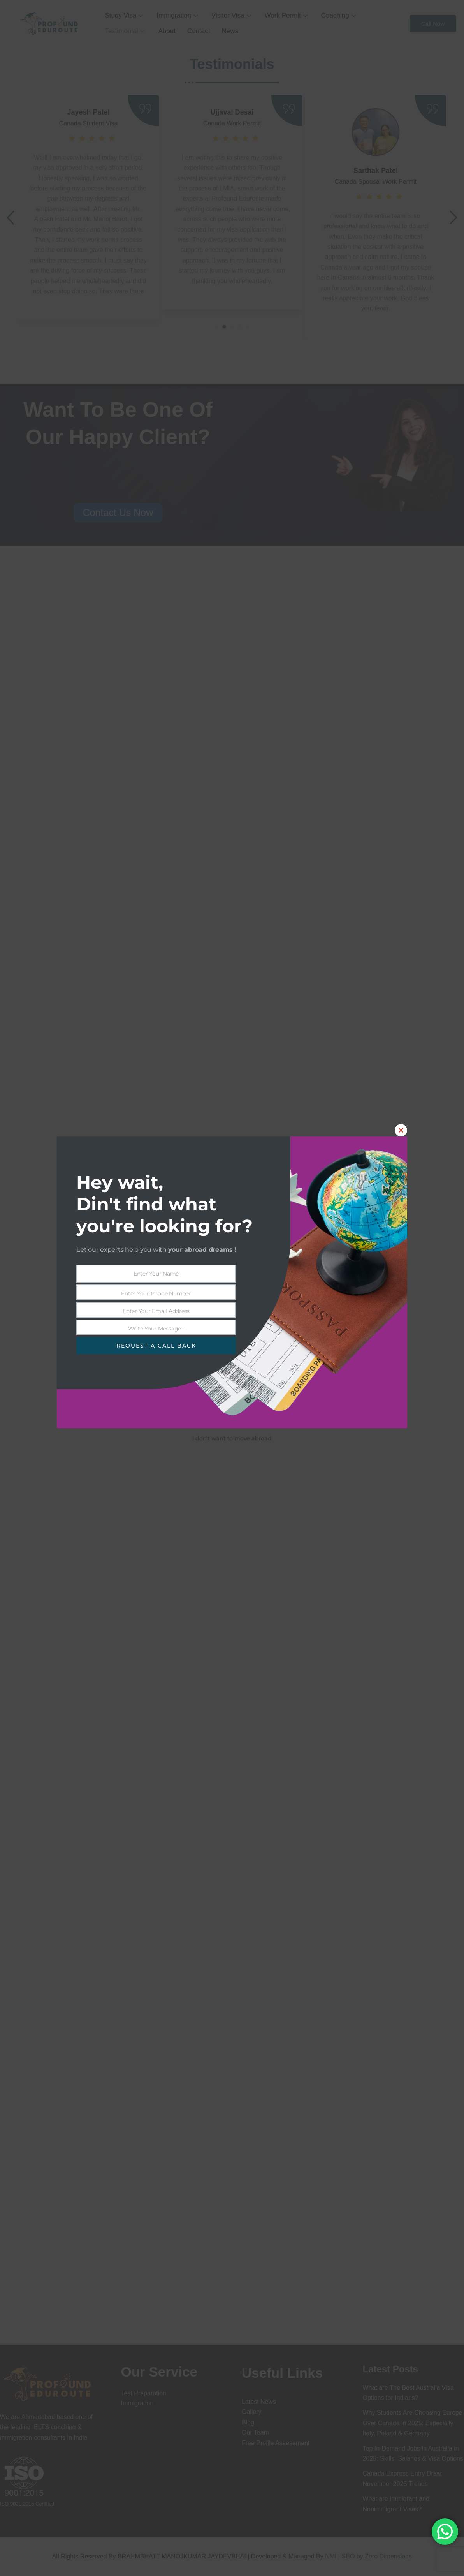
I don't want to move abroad (231, 1438)
